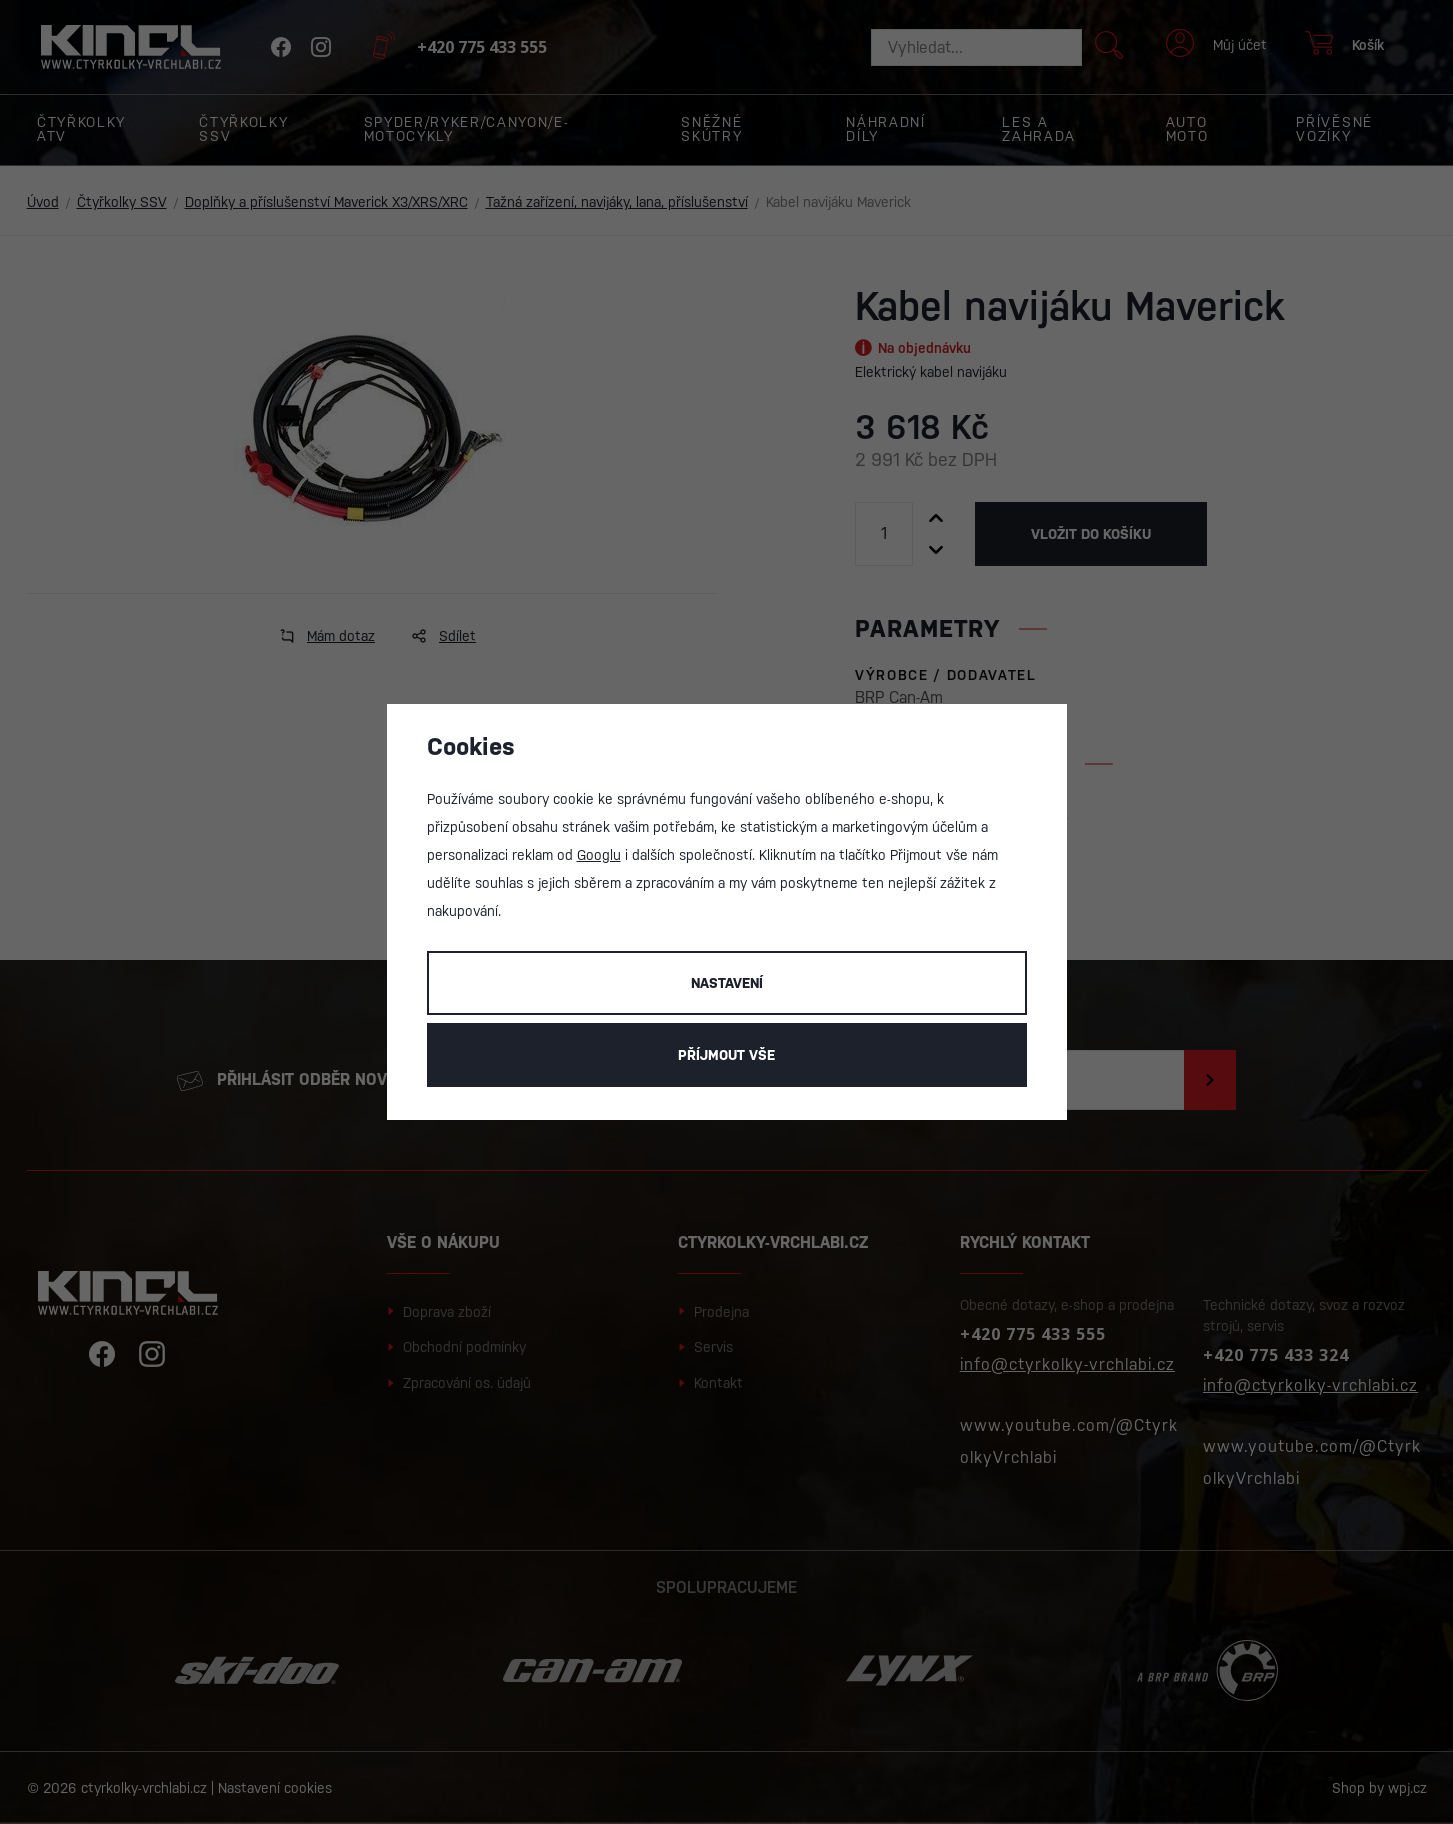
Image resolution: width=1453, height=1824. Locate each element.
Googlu (599, 855)
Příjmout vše (726, 1055)
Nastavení (727, 983)
